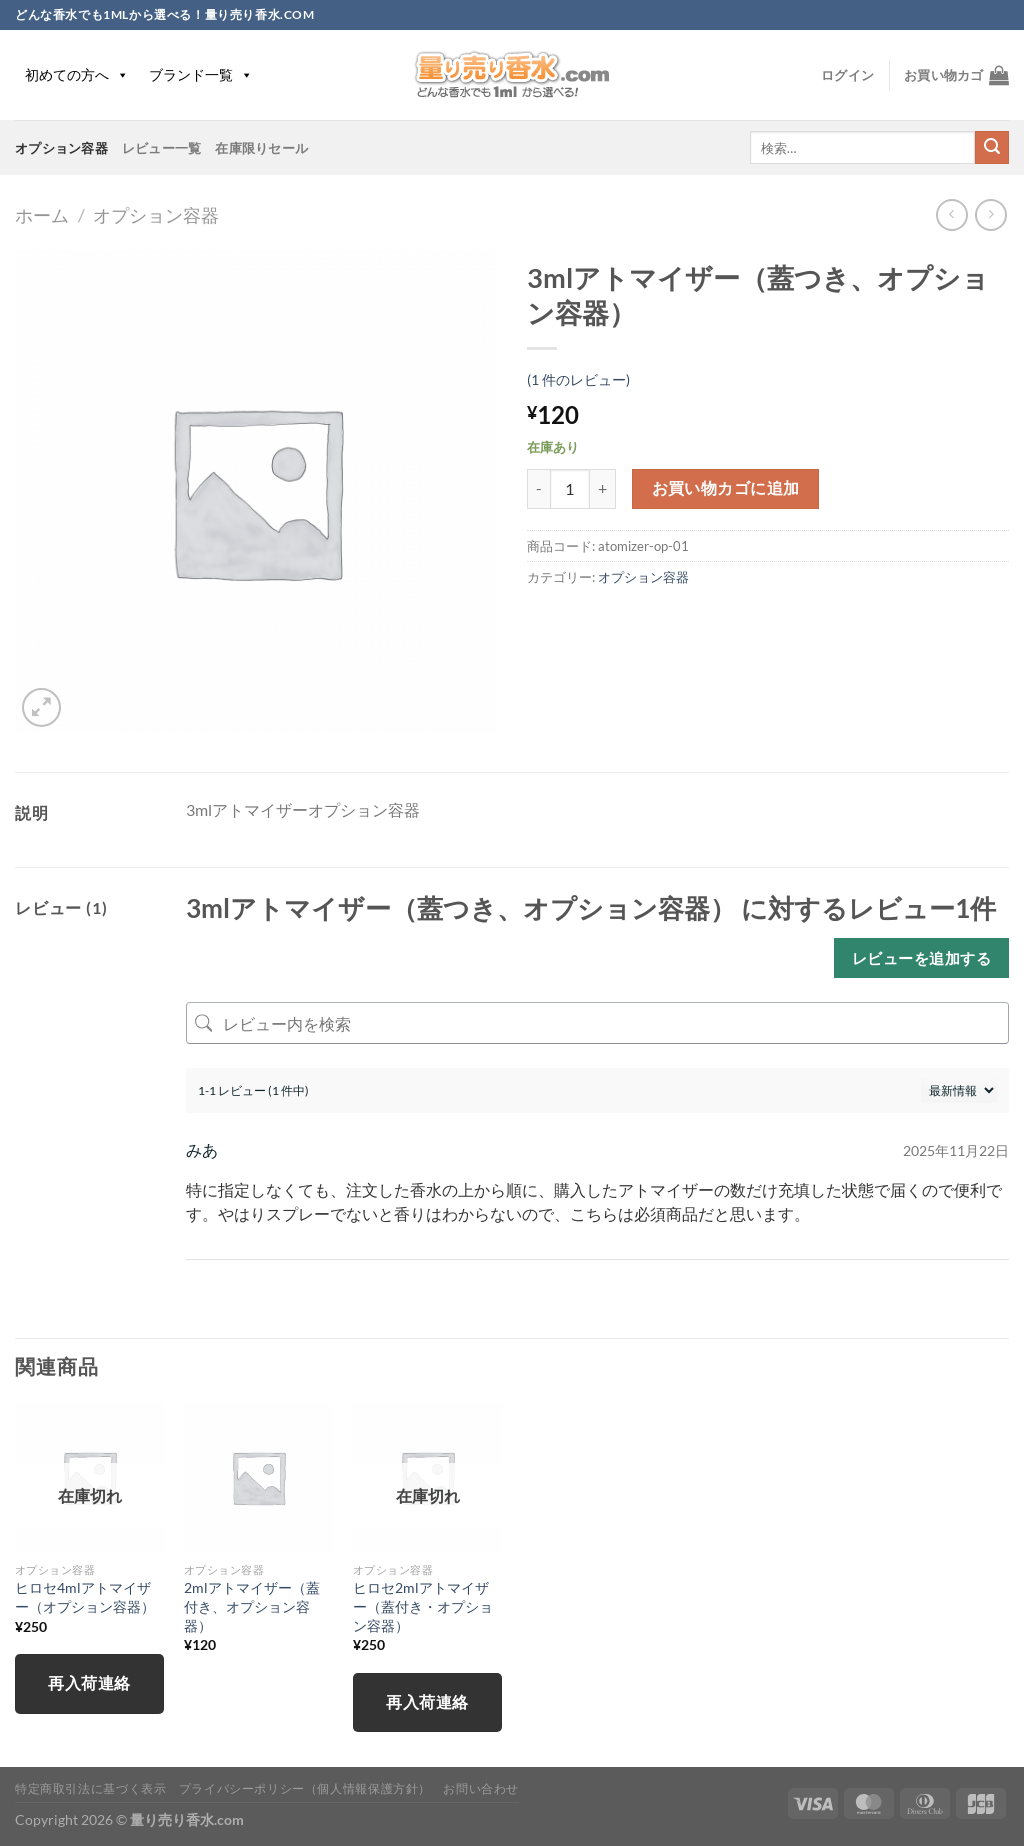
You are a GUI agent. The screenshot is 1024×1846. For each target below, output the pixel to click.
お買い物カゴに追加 (726, 488)
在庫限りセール (261, 148)
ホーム (42, 215)
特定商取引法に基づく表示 (90, 1788)
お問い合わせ (481, 1788)
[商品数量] (570, 489)
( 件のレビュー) (578, 379)
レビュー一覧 (162, 148)
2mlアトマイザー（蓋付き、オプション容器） (252, 1606)
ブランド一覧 (201, 74)
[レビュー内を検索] (597, 1023)
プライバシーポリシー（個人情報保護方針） (305, 1788)
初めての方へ (77, 74)
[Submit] (992, 148)
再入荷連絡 (89, 1683)
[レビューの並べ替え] (959, 1090)
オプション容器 (61, 148)
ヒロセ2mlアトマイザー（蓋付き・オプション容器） (423, 1606)
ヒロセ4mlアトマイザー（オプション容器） (85, 1597)
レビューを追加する (921, 958)
